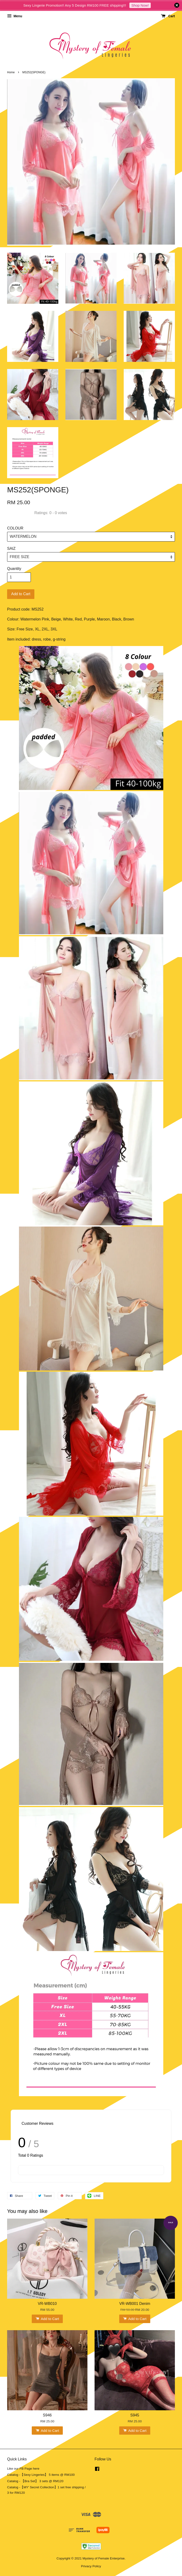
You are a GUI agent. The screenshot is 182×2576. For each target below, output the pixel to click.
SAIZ (11, 548)
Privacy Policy (91, 2566)
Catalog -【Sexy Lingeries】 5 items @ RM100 (41, 2474)
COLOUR (15, 528)
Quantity (14, 569)
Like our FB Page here (23, 2468)
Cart (168, 16)
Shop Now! (140, 5)
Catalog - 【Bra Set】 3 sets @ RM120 (35, 2481)
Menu (14, 16)
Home (11, 72)
